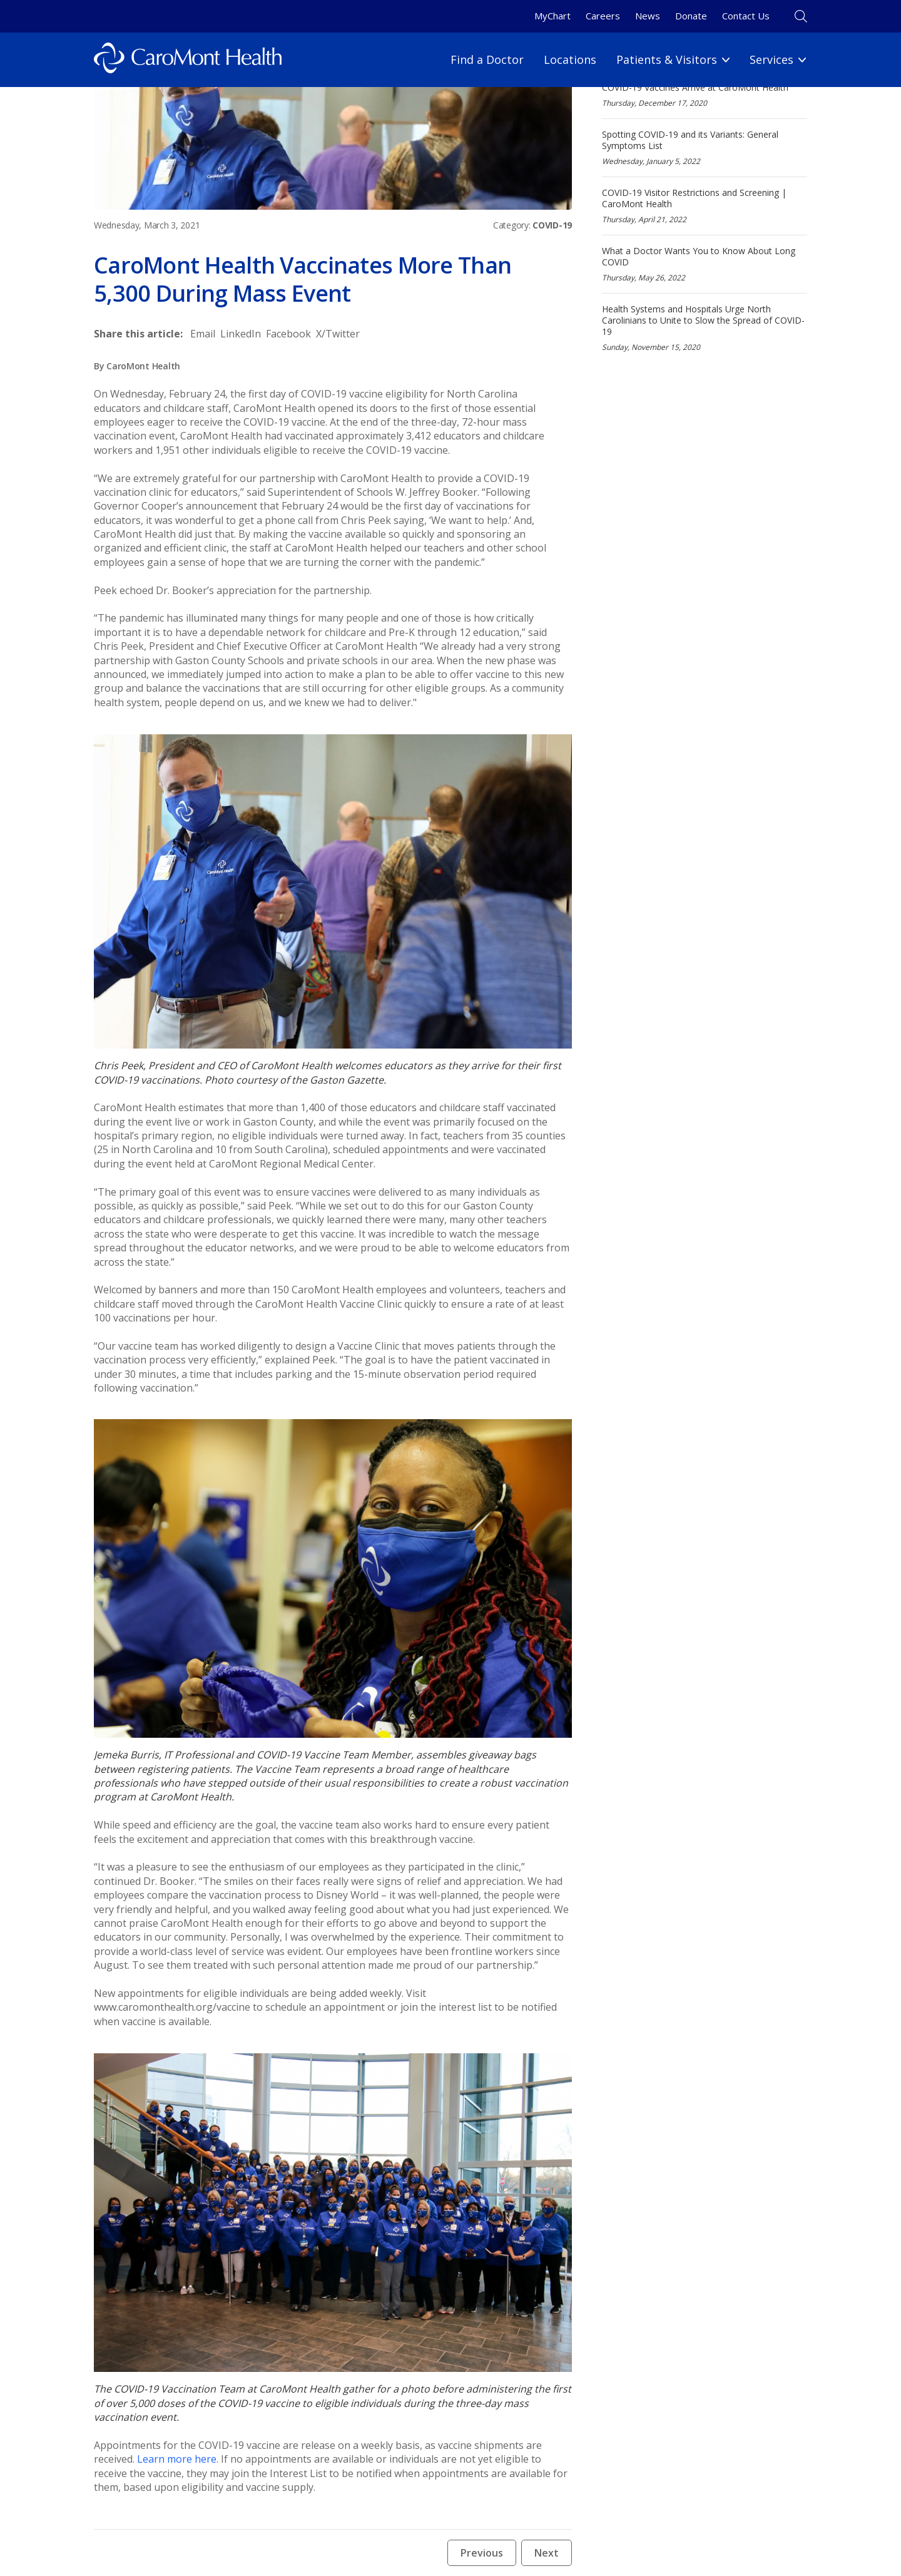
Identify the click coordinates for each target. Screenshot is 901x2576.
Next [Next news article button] (546, 2553)
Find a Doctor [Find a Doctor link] (487, 59)
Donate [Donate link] (691, 15)
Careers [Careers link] (603, 15)
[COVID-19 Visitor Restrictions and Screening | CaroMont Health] (704, 206)
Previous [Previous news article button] (482, 2553)
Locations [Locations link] (570, 59)
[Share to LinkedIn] (240, 334)
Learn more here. (177, 2459)
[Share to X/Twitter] (337, 334)
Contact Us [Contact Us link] (746, 15)
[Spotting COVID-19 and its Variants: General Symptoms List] (704, 147)
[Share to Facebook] (288, 334)
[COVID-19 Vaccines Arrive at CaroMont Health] (704, 94)
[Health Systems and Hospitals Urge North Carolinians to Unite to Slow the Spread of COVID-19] (704, 327)
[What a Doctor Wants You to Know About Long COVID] (704, 264)
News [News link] (647, 15)
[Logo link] (188, 60)
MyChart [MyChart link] (552, 15)
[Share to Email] (203, 334)
